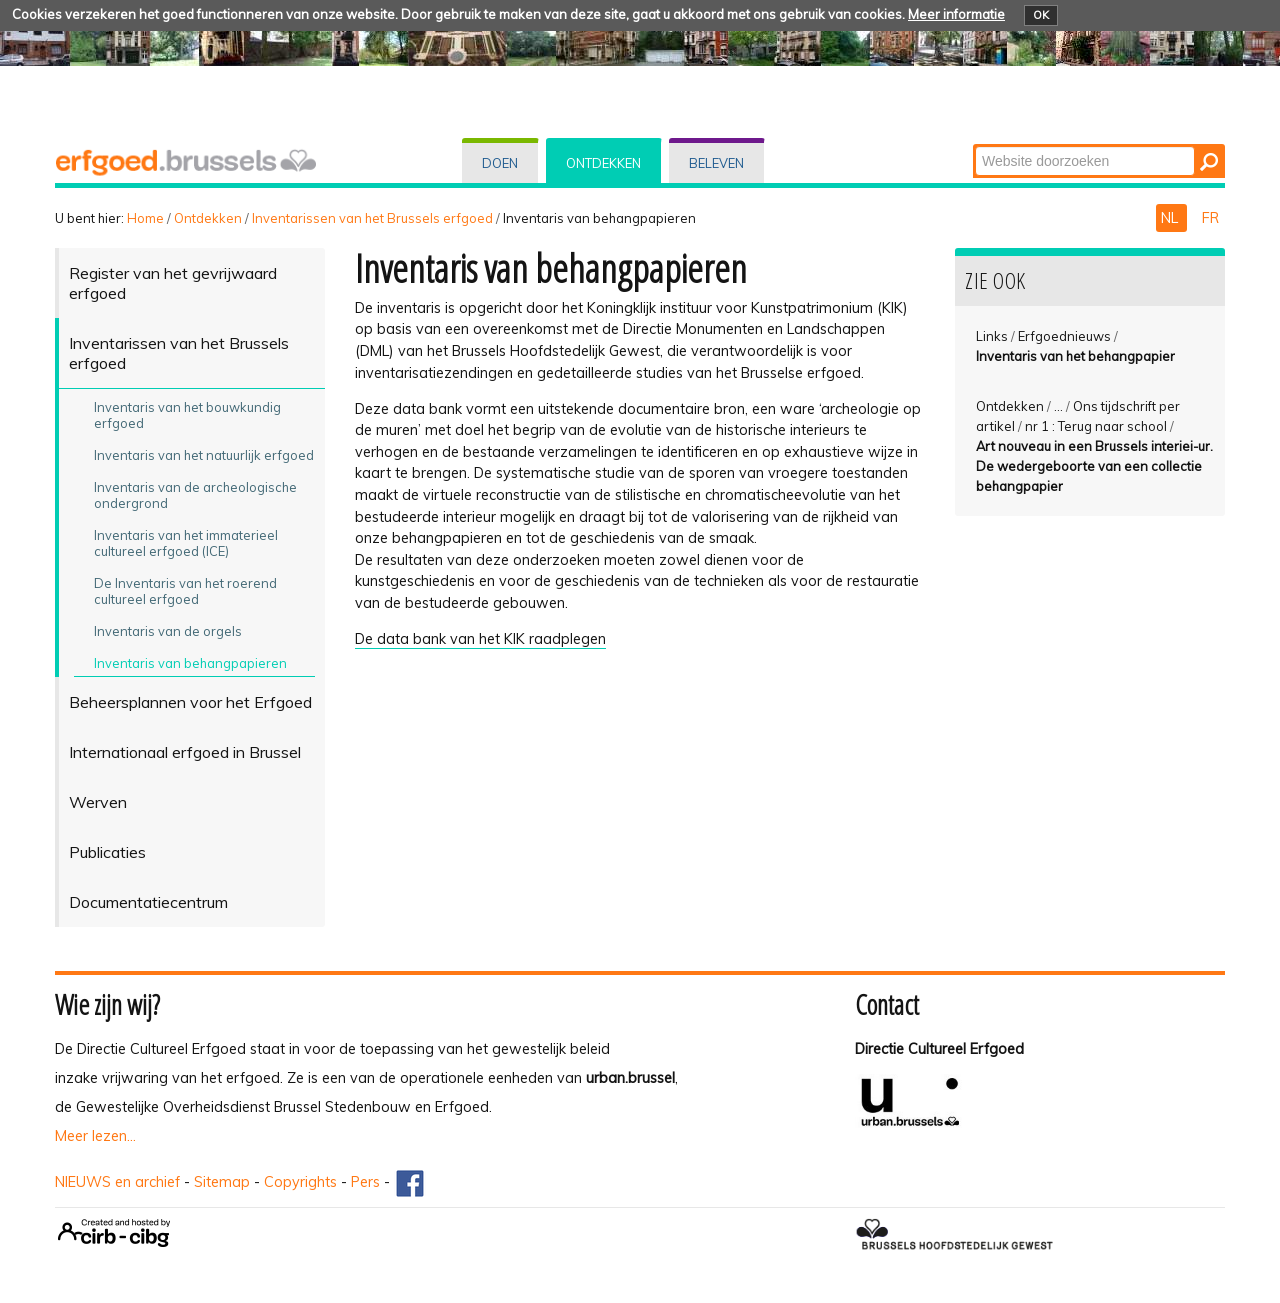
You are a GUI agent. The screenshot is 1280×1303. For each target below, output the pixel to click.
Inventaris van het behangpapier (1075, 356)
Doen (500, 163)
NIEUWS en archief (117, 1182)
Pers (365, 1182)
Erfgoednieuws (1064, 336)
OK (1041, 15)
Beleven (716, 163)
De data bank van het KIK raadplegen (480, 639)
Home (145, 218)
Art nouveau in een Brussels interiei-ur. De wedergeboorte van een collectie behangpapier (1094, 466)
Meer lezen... (95, 1136)
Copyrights (300, 1182)
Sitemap (222, 1182)
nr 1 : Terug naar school (1096, 426)
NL (1171, 218)
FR (1210, 218)
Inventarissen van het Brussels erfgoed (372, 218)
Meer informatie (956, 14)
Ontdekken (603, 163)
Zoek (974, 145)
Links (992, 336)
